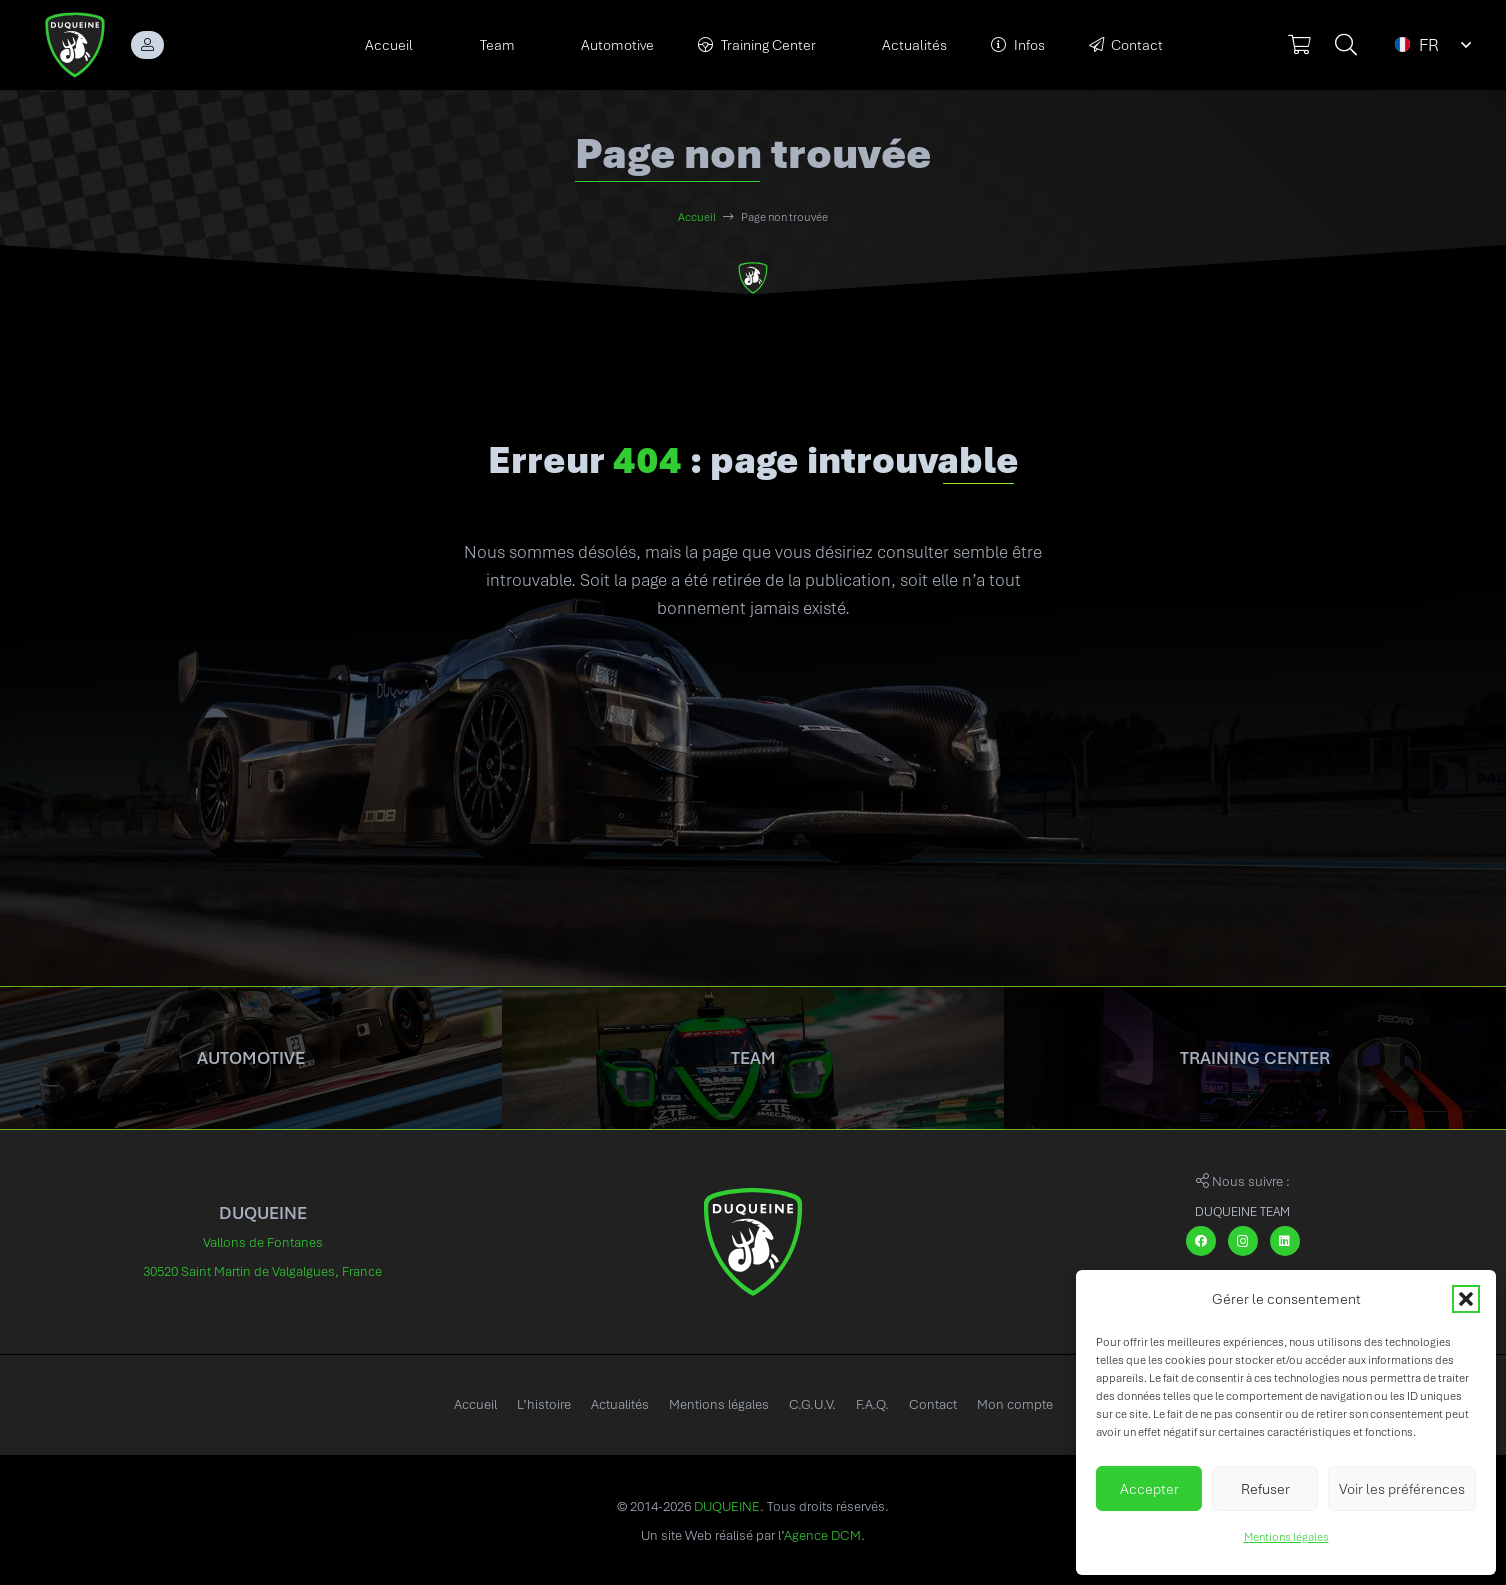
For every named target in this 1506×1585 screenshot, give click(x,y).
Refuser (1265, 1489)
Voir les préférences (1402, 1489)
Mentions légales (1286, 1537)
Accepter (1149, 1489)
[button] (1466, 1299)
